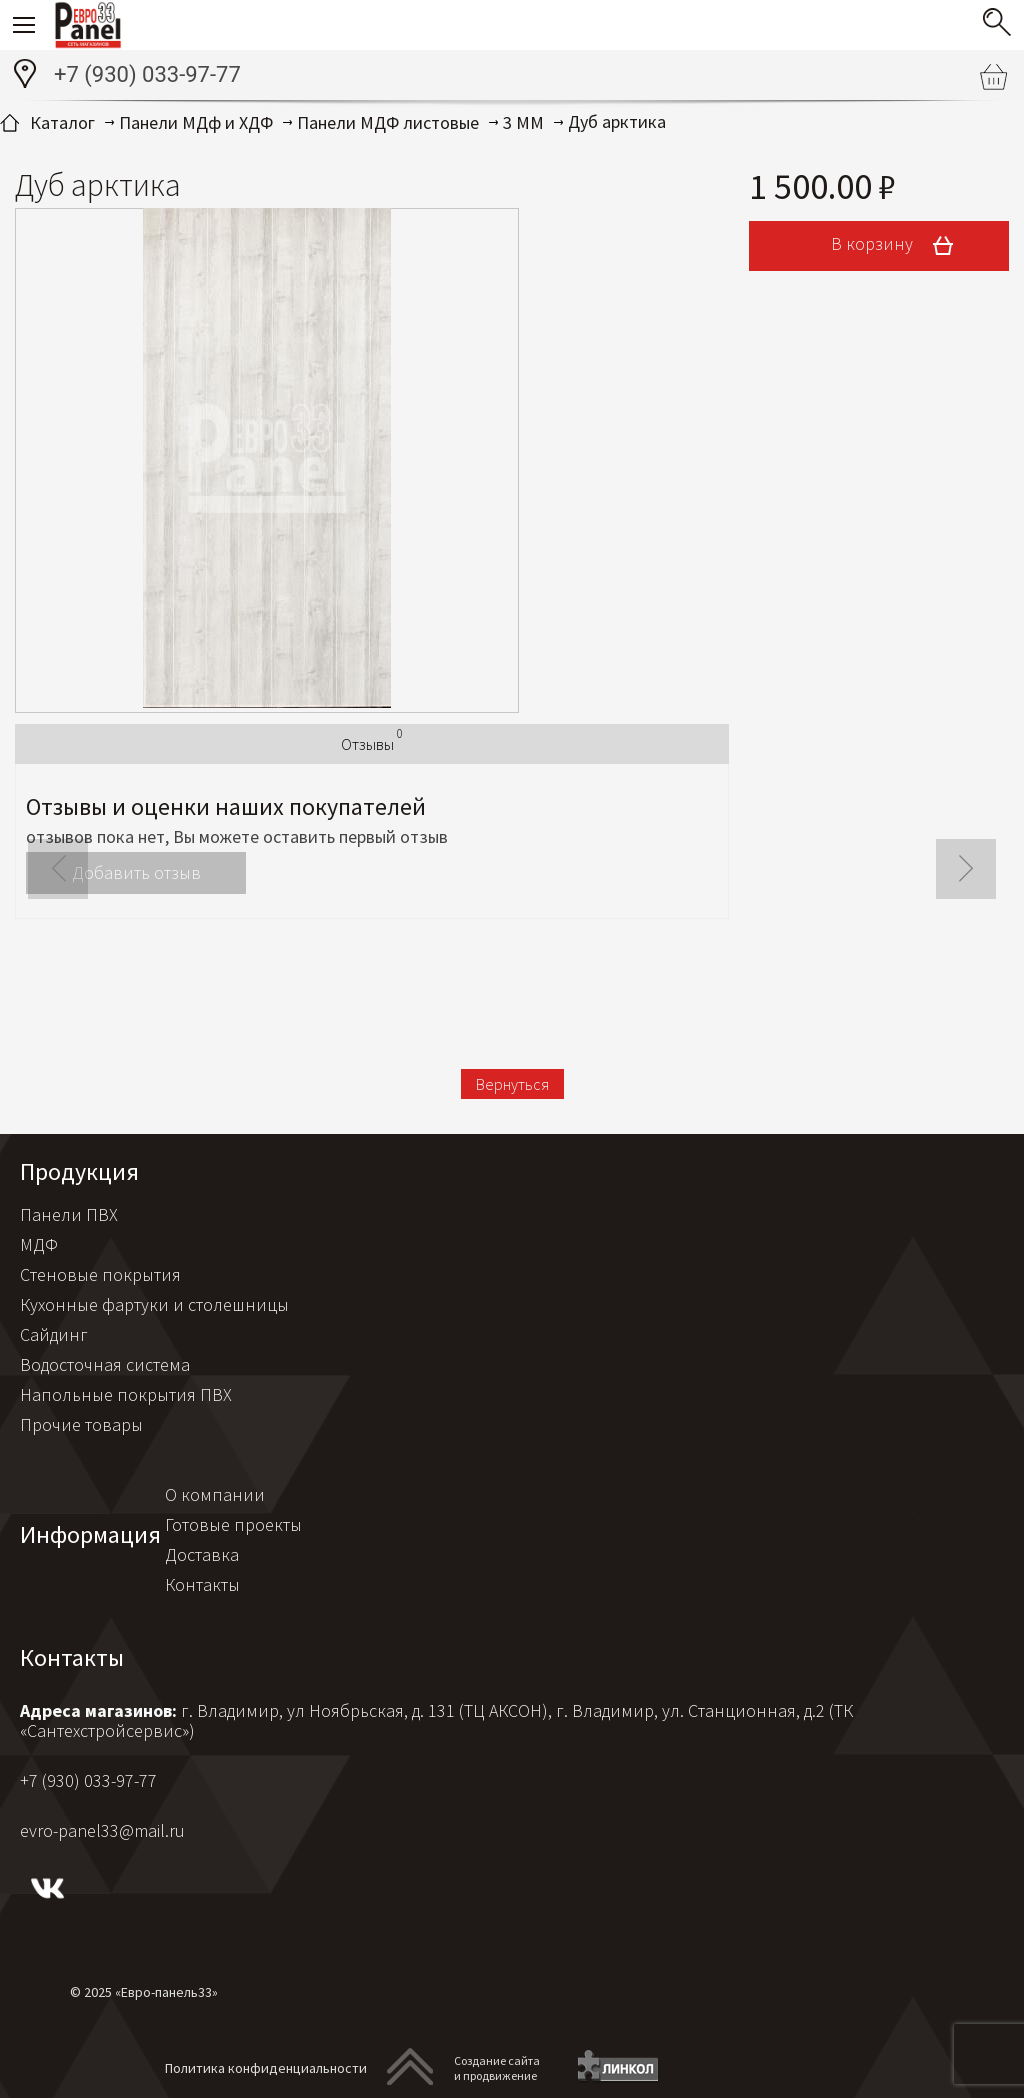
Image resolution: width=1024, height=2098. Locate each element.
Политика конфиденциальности (266, 2068)
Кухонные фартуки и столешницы (154, 1304)
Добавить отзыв (136, 872)
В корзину (899, 246)
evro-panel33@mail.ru (102, 1830)
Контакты (202, 1584)
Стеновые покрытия (100, 1274)
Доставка (202, 1554)
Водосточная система (105, 1364)
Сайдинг (54, 1334)
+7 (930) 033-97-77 (147, 74)
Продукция (79, 1171)
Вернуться (512, 1084)
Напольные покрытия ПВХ (126, 1394)
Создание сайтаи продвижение (497, 2068)
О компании (215, 1494)
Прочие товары (81, 1424)
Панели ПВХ (69, 1214)
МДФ (39, 1244)
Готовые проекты (233, 1524)
